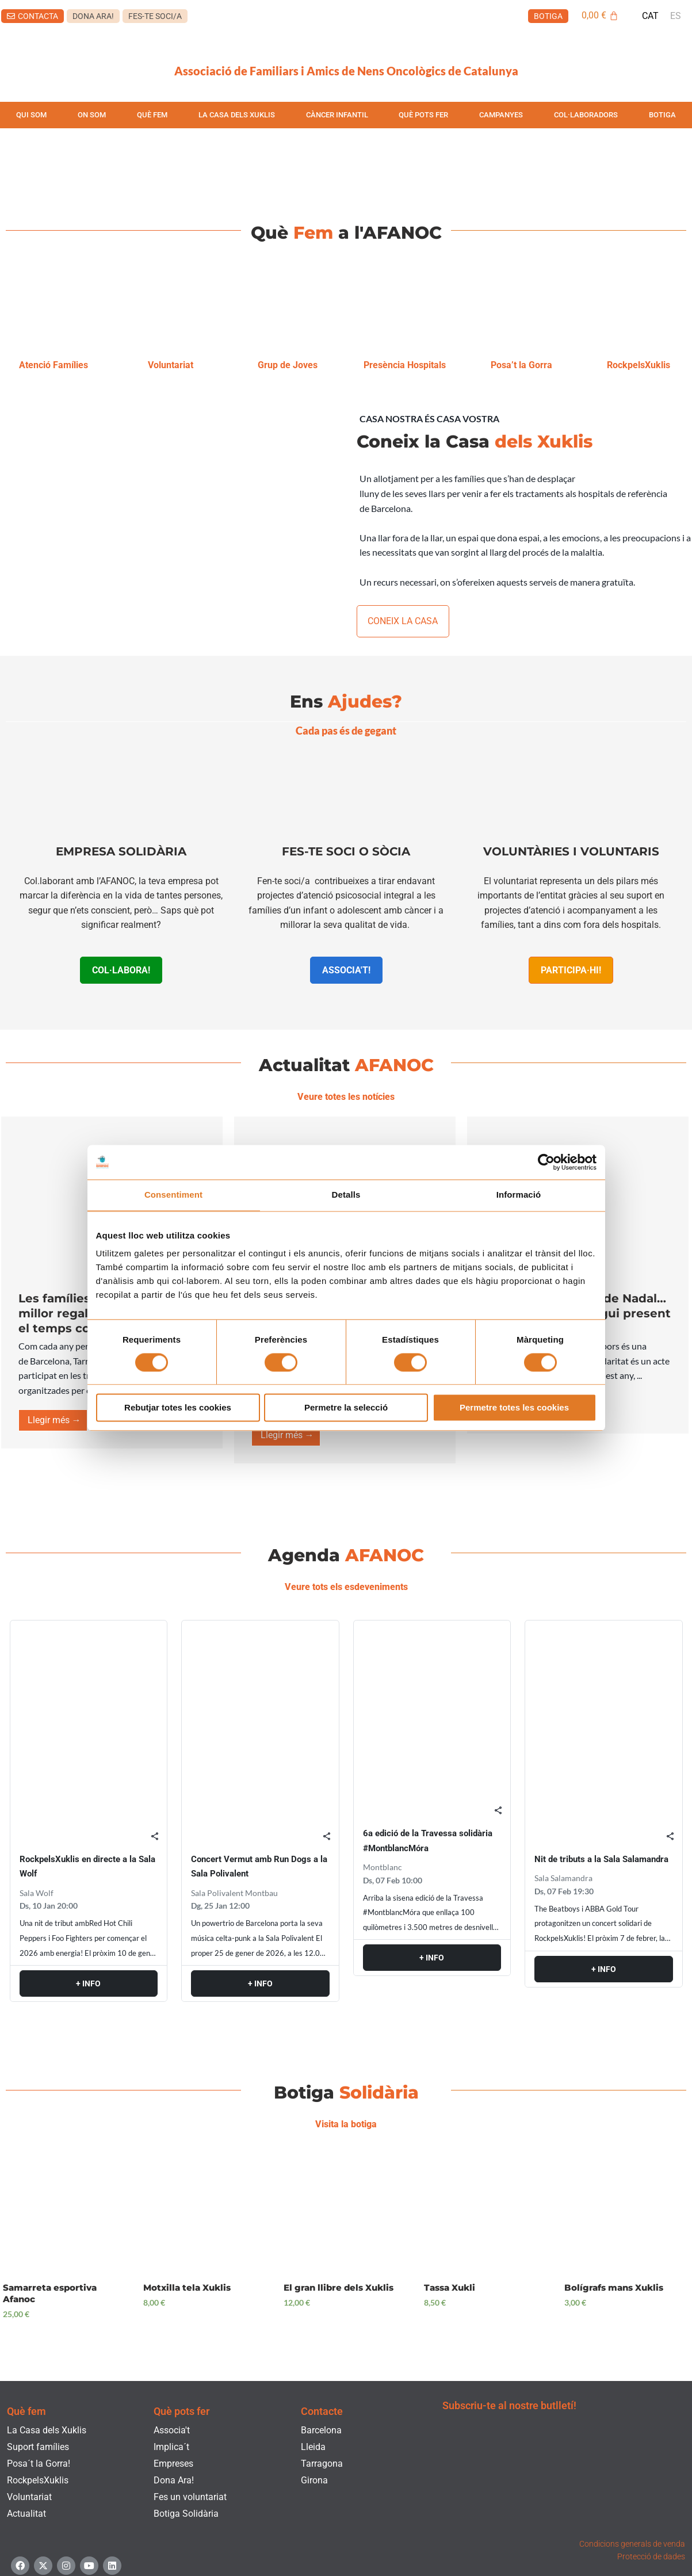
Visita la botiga (346, 2108)
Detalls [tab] (346, 1195)
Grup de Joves (287, 364)
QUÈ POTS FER (423, 114)
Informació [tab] (518, 1195)
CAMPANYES (501, 114)
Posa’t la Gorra (521, 364)
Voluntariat (170, 364)
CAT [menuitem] (650, 15)
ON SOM (92, 114)
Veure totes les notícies (346, 1092)
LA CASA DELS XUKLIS (236, 114)
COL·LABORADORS (586, 114)
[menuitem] (650, 16)
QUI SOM (31, 114)
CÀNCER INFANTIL (337, 114)
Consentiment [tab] (173, 1195)
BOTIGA (662, 114)
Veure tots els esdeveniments (346, 1576)
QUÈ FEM (152, 114)
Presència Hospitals (405, 364)
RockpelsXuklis (638, 364)
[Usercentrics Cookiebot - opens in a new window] (546, 1162)
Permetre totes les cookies (514, 1408)
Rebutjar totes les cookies (177, 1408)
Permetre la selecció (346, 1408)
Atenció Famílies (53, 364)
